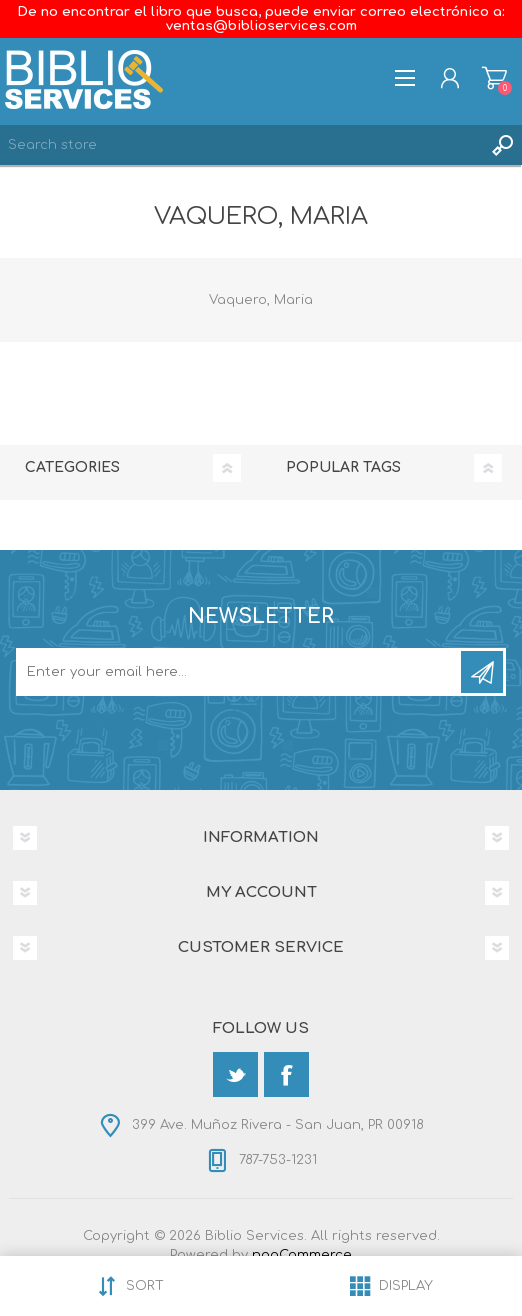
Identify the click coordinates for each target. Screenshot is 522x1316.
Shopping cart (494, 78)
